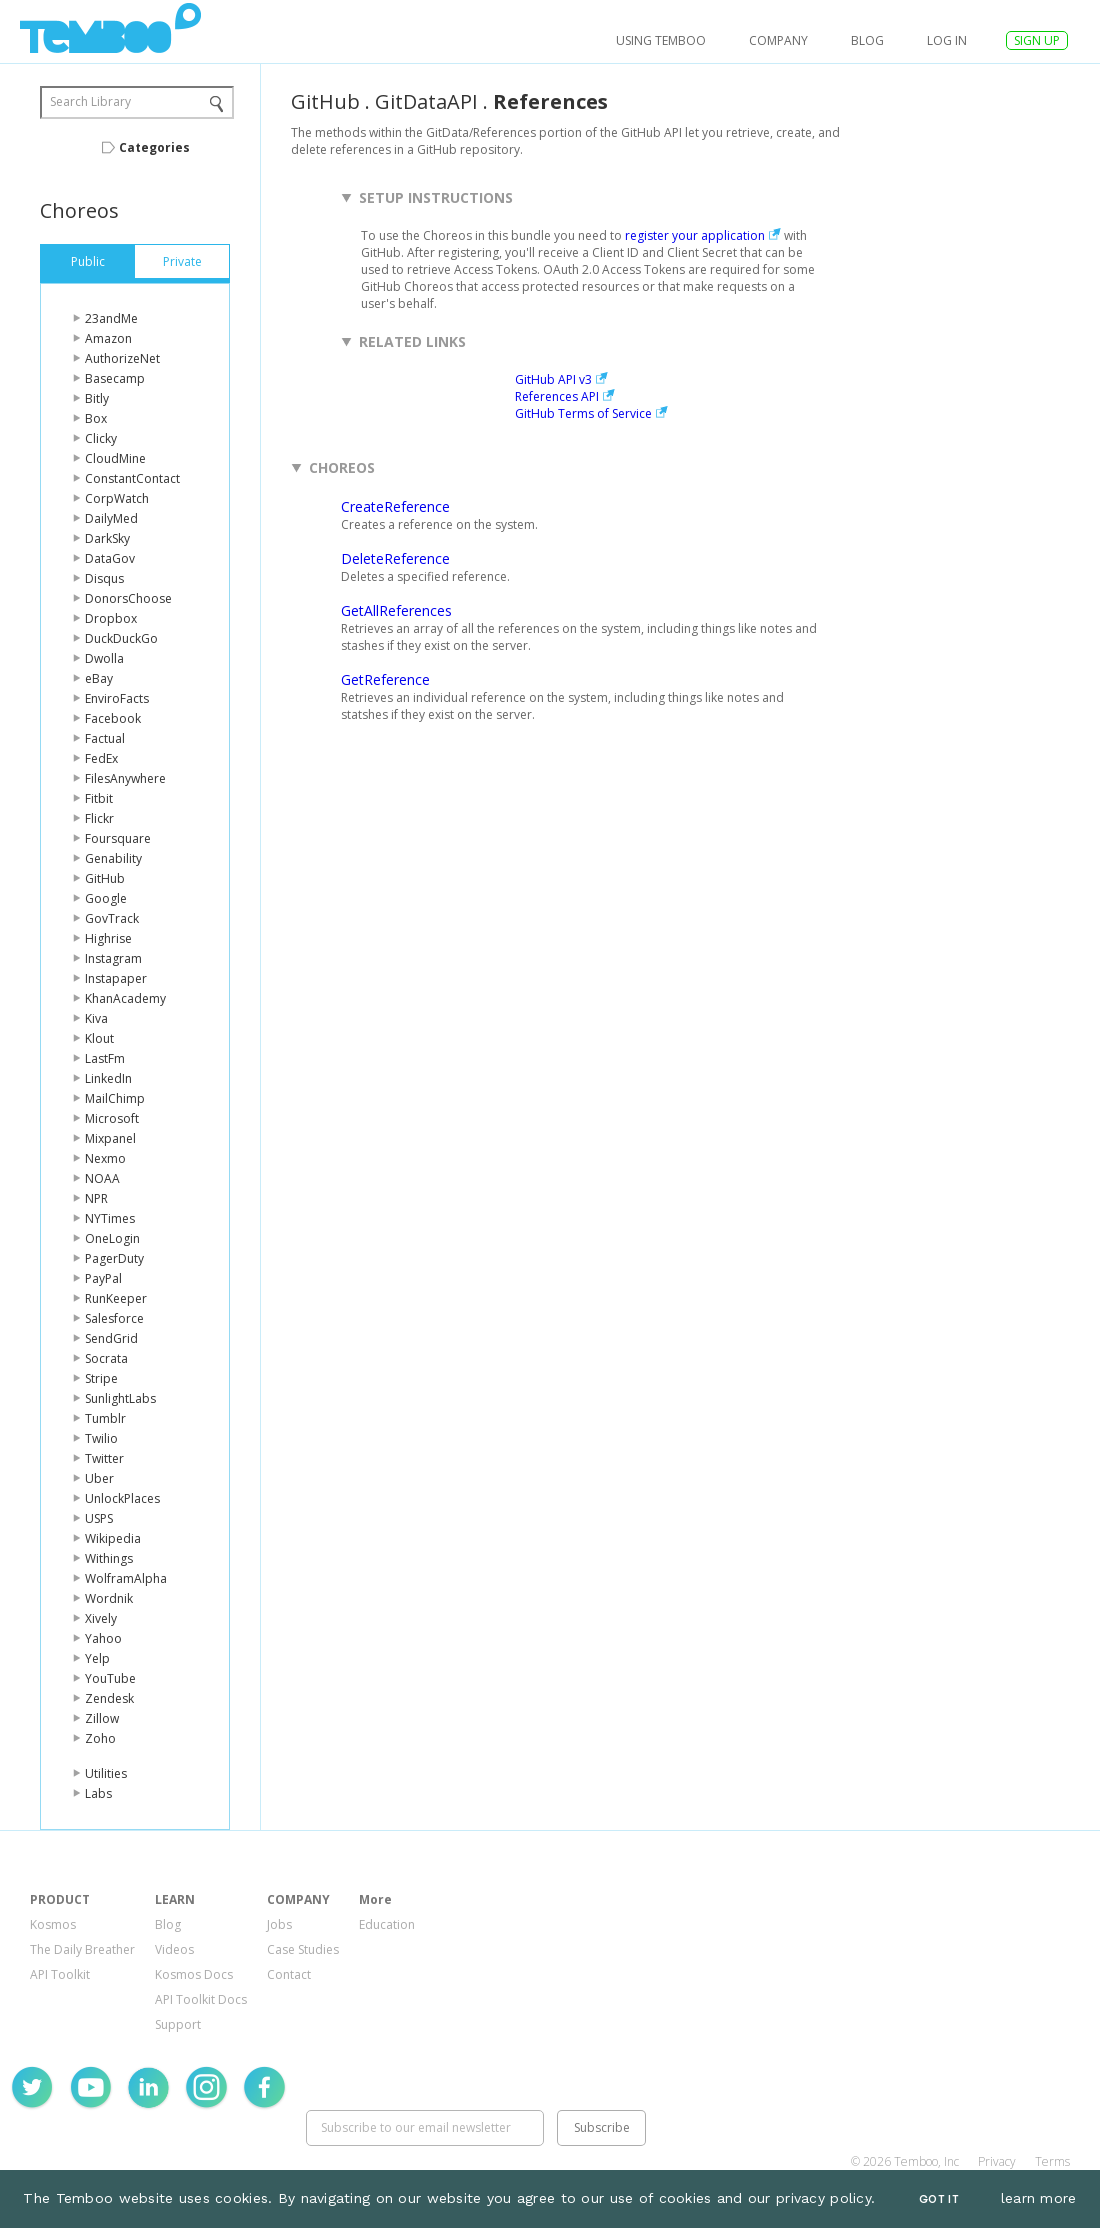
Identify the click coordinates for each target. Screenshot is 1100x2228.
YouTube (110, 1678)
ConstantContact (132, 478)
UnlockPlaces (122, 1498)
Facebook (113, 718)
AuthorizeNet (122, 358)
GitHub (105, 878)
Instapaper (116, 978)
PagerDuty (114, 1258)
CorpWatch (117, 498)
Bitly (97, 398)
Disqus (104, 578)
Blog (867, 40)
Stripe (101, 1378)
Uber (99, 1478)
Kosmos (53, 1924)
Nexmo (105, 1158)
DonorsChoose (128, 598)
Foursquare (118, 838)
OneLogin (112, 1238)
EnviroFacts (117, 698)
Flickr (99, 818)
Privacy (997, 2161)
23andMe (111, 318)
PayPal (103, 1278)
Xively (101, 1618)
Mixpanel (110, 1138)
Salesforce (114, 1318)
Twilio (101, 1438)
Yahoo (103, 1638)
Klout (99, 1038)
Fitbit (99, 798)
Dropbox (111, 618)
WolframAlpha (126, 1578)
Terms (1052, 2161)
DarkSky (107, 538)
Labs (98, 1793)
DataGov (110, 558)
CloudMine (115, 458)
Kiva (96, 1018)
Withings (109, 1558)
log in (947, 40)
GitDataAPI (426, 101)
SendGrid (111, 1338)
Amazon (108, 338)
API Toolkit (60, 1974)
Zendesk (109, 1698)
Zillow (102, 1718)
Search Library (90, 101)
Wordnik (109, 1598)
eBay (99, 678)
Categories (154, 147)
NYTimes (110, 1218)
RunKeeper (116, 1298)
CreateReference (395, 506)
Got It (939, 2199)
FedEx (101, 758)
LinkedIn (108, 1078)
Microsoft (112, 1118)
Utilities (106, 1773)
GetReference (385, 679)
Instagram (113, 958)
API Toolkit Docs (201, 1999)
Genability (113, 858)
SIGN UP (1037, 40)
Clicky (101, 438)
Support (178, 2024)
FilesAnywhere (125, 778)
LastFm (105, 1058)
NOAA (102, 1178)
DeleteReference (395, 558)
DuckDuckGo (121, 638)
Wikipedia (113, 1538)
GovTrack (112, 918)
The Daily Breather (82, 1949)
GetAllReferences (396, 610)
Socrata (106, 1358)
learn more (1039, 2198)
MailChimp (115, 1098)
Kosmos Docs (194, 1974)
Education (387, 1924)
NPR (96, 1198)
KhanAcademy (125, 998)
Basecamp (115, 378)
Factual (105, 738)
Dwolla (104, 658)
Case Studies (303, 1949)
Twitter (104, 1458)
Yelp (97, 1658)
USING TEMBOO (661, 40)
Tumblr (105, 1418)
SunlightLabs (120, 1398)
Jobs (279, 1924)
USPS (99, 1518)
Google (106, 898)
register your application (695, 235)
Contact (289, 1974)
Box (96, 418)
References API (557, 396)
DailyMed (111, 518)
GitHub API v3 (553, 379)
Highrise (108, 938)
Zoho (100, 1738)
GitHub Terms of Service (583, 413)
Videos (174, 1949)
